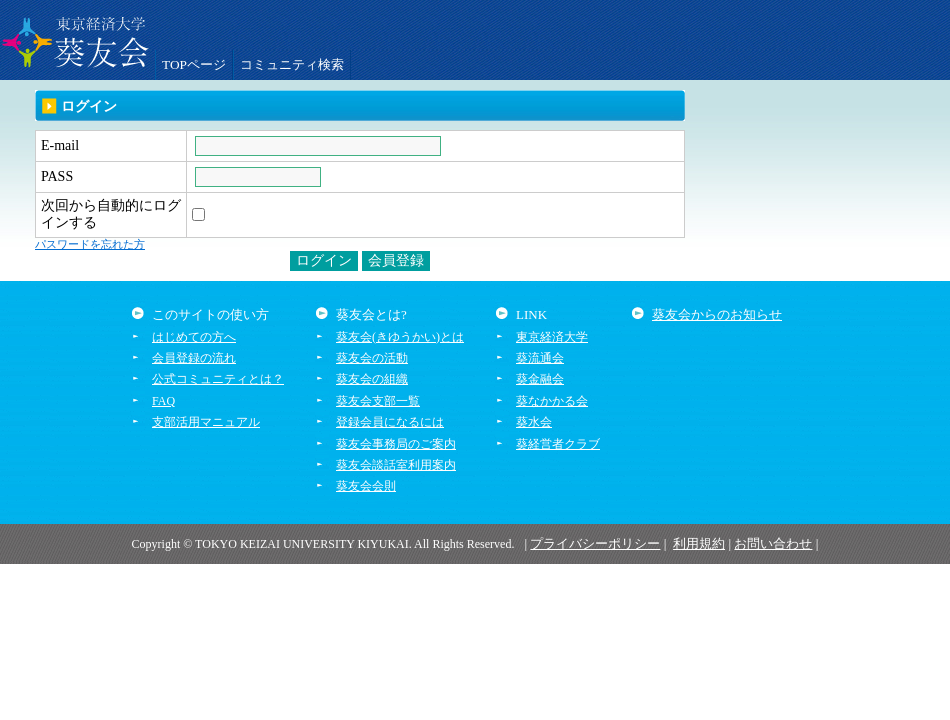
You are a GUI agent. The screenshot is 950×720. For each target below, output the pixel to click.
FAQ (163, 401)
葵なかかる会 (552, 401)
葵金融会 (540, 379)
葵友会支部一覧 (378, 401)
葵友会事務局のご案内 (396, 444)
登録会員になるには (390, 422)
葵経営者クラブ (558, 444)
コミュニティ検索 (292, 64)
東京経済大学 (552, 337)
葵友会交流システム (75, 40)
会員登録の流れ (194, 358)
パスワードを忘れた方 (90, 244)
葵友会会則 (366, 486)
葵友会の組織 (372, 379)
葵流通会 (540, 358)
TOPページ (194, 64)
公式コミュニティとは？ (218, 379)
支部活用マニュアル (206, 422)
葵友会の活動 (372, 358)
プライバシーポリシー (595, 543)
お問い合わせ (773, 543)
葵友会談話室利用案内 (396, 465)
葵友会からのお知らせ (717, 314)
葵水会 (534, 422)
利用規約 (699, 543)
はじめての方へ (194, 337)
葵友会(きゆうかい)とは (400, 337)
